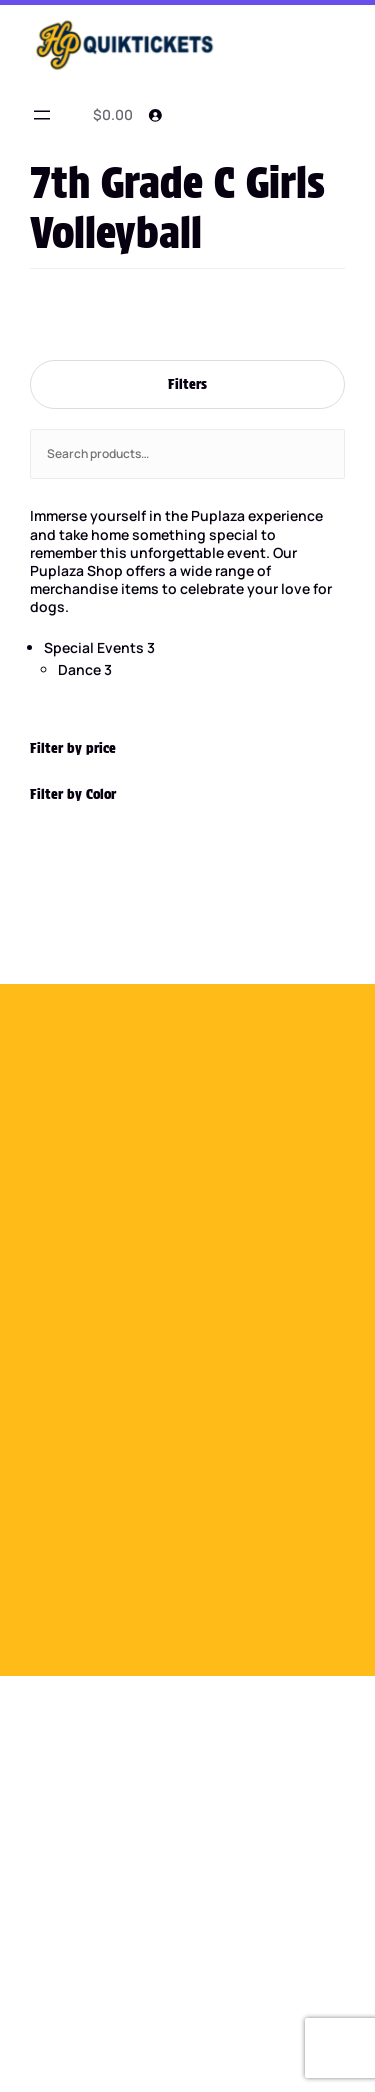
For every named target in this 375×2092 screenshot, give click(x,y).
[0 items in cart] (109, 115)
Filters (187, 384)
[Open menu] (42, 115)
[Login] (155, 115)
